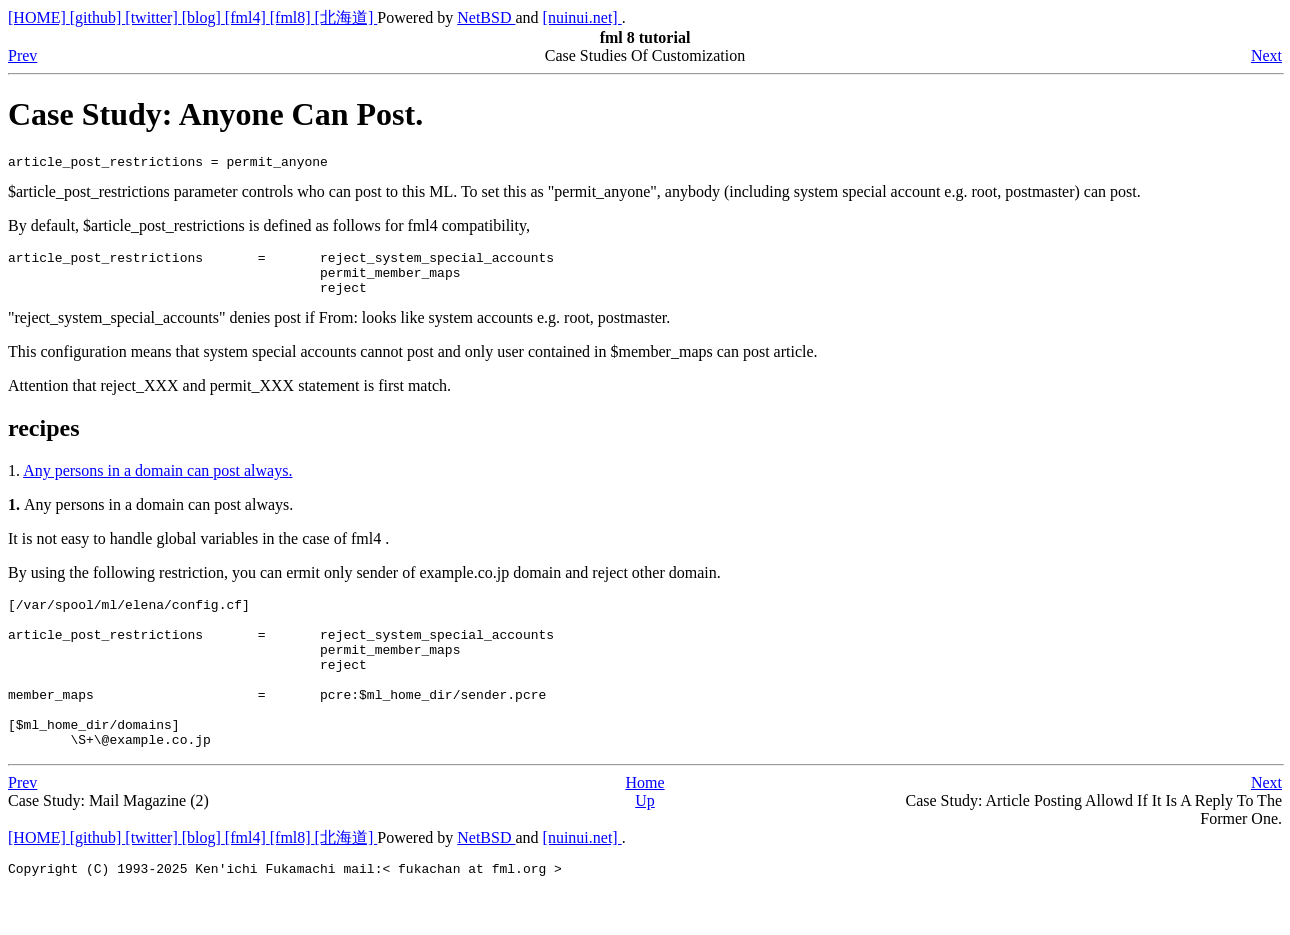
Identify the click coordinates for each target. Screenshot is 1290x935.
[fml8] (292, 17)
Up (645, 842)
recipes (44, 440)
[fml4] (247, 17)
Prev (22, 55)
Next (1266, 55)
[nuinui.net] (582, 17)
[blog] (203, 17)
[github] (98, 17)
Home (644, 824)
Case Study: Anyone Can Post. (215, 114)
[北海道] (346, 17)
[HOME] (39, 17)
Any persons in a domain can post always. (157, 482)
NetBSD (486, 17)
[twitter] (153, 17)
